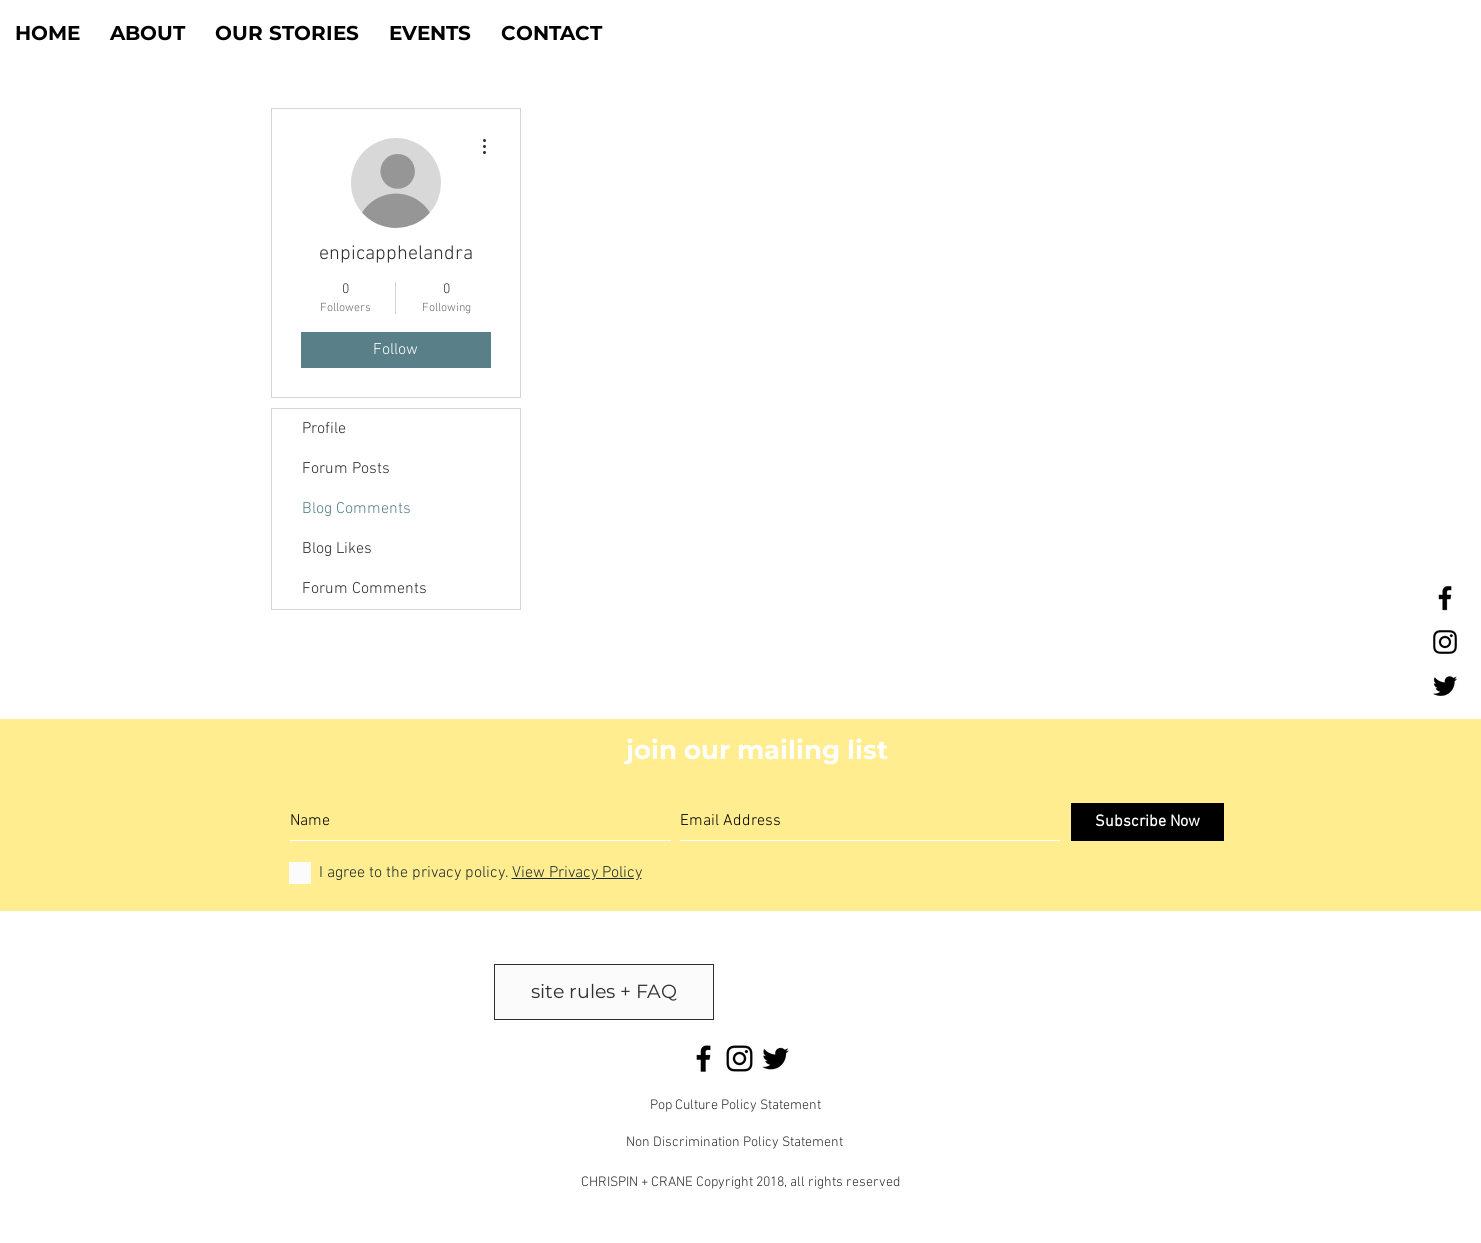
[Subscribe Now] (1147, 822)
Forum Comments (364, 589)
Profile (324, 429)
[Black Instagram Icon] (1445, 642)
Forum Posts (346, 469)
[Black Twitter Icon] (1445, 686)
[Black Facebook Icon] (1445, 598)
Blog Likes (337, 549)
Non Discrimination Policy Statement (734, 1142)
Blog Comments (356, 509)
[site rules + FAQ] (604, 992)
